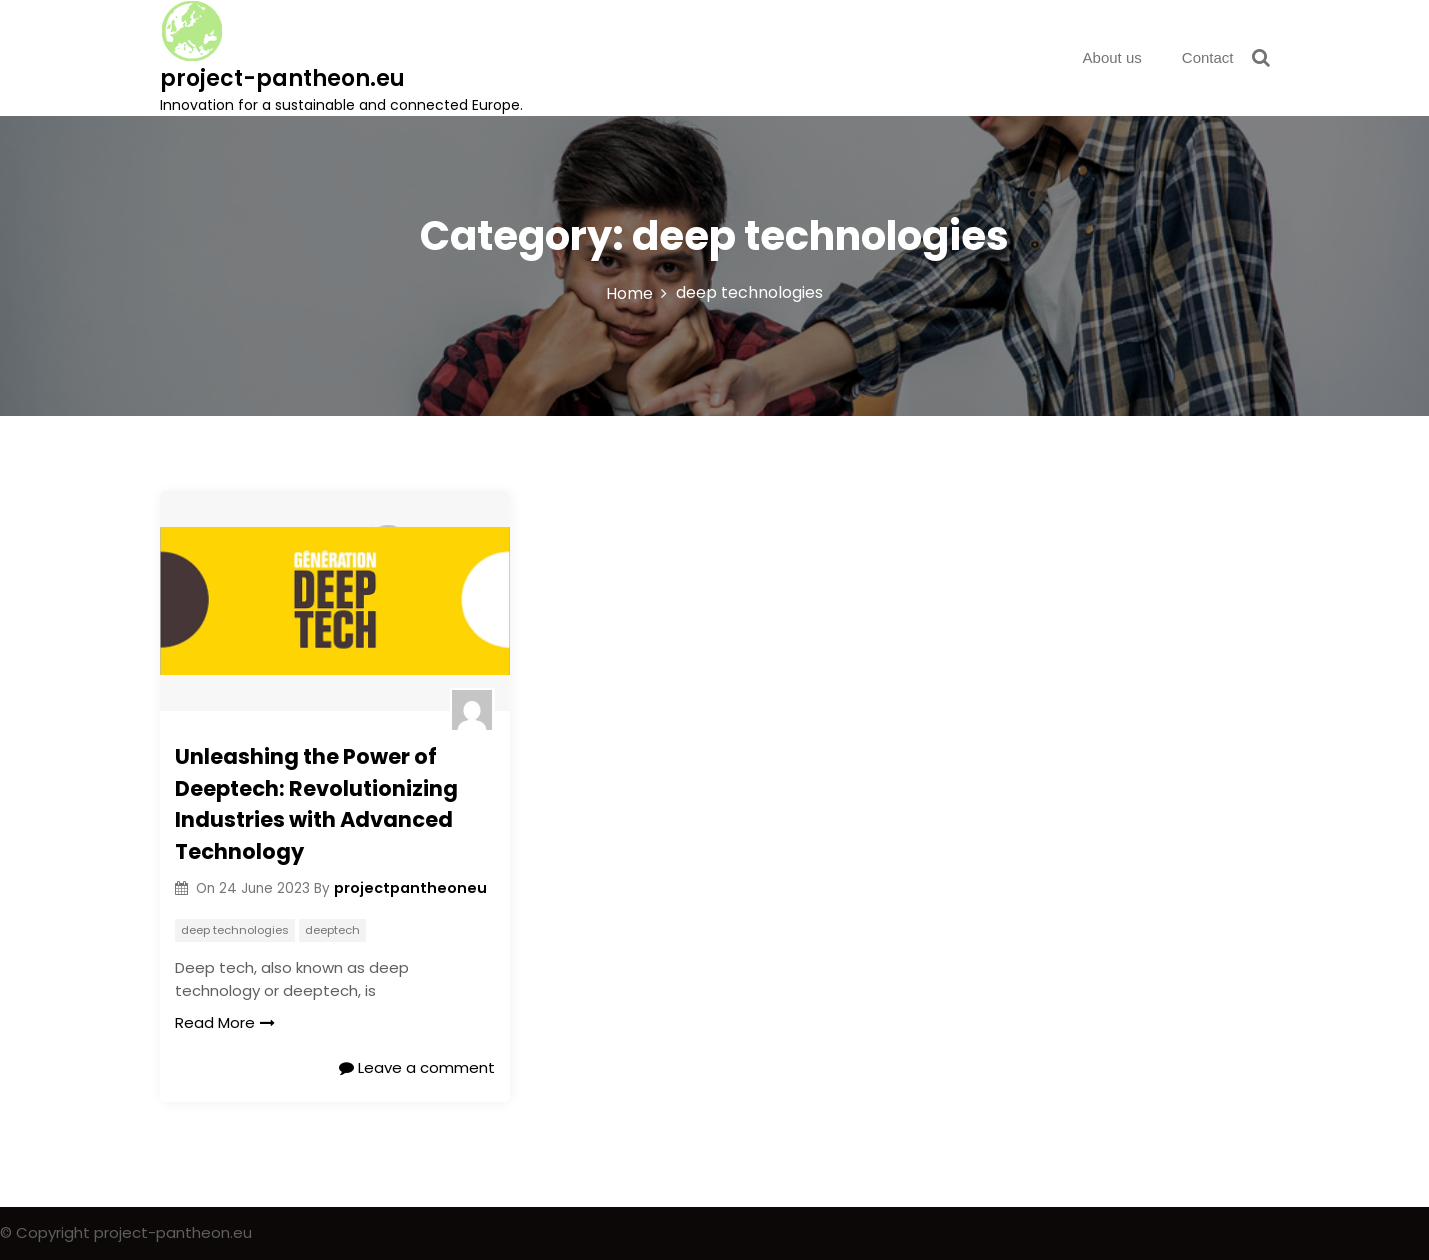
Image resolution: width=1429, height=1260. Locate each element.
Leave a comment (417, 1067)
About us (1112, 57)
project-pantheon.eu (282, 78)
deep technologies (235, 930)
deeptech (332, 930)
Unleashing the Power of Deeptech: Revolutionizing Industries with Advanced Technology (316, 804)
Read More (225, 1022)
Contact (1208, 57)
